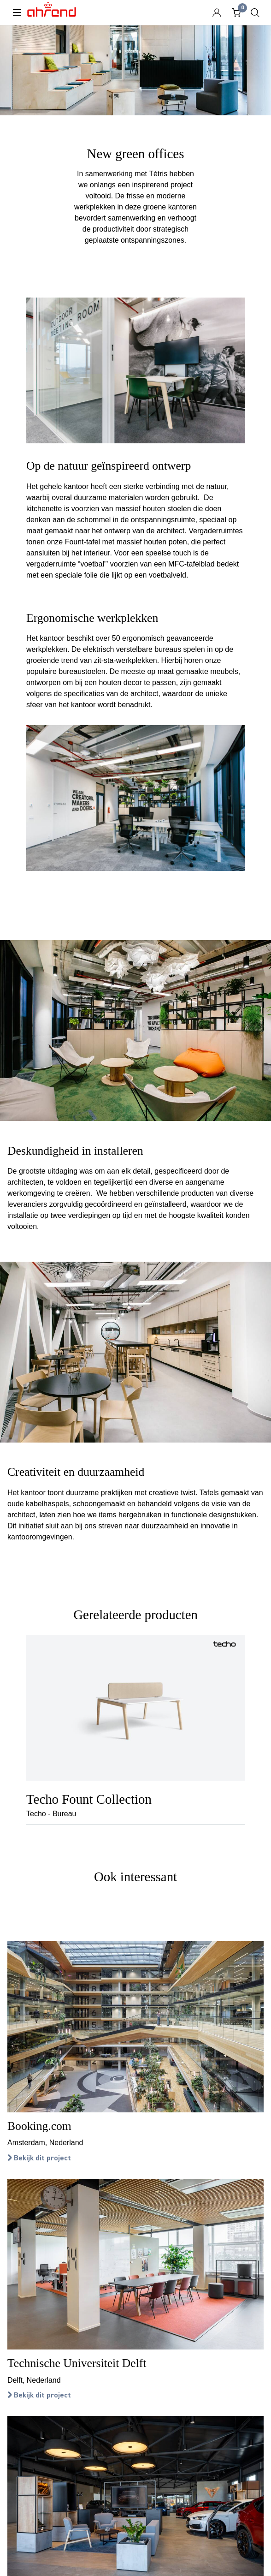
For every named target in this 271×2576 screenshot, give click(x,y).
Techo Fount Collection (89, 1799)
